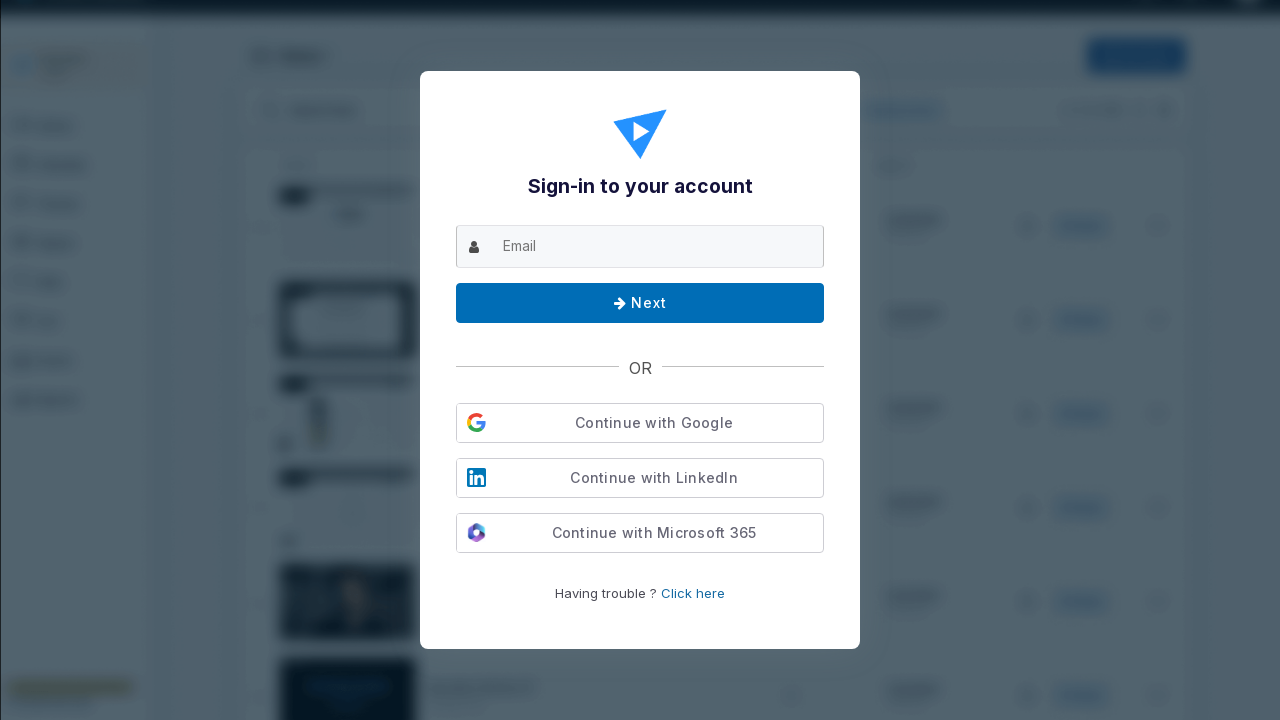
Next (640, 302)
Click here (693, 593)
